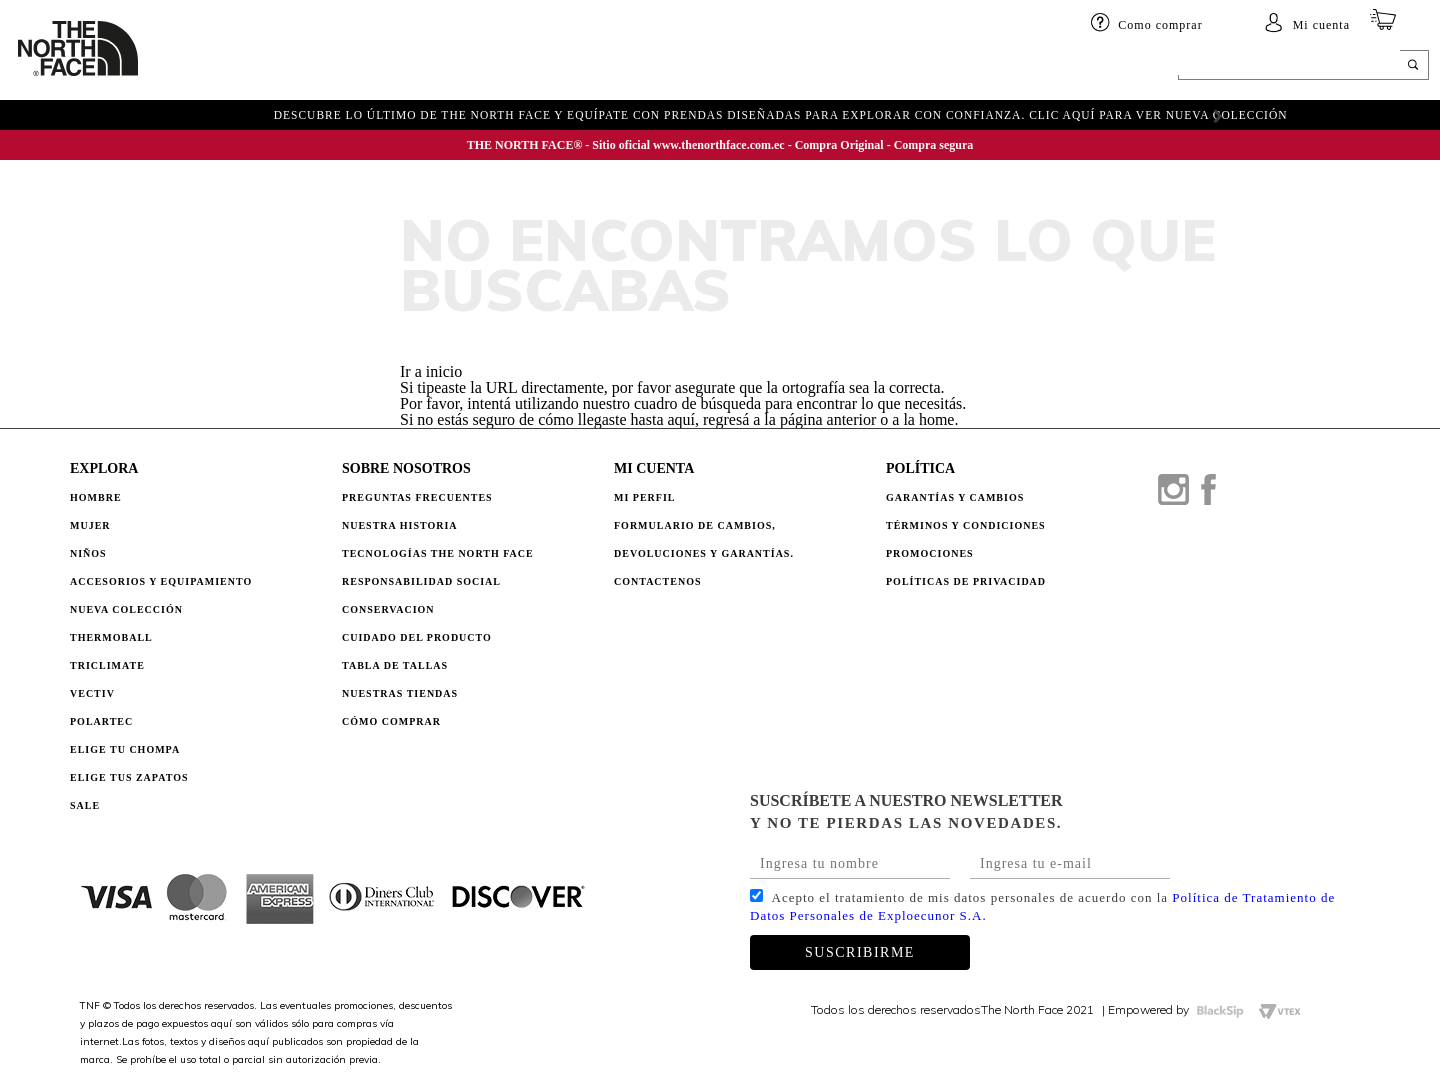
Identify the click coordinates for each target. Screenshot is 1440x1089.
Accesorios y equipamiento (458, 67)
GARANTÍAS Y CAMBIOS (955, 497)
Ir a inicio (431, 371)
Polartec (101, 721)
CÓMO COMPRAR (391, 721)
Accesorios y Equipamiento (161, 581)
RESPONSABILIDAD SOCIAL (421, 581)
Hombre (96, 497)
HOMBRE (197, 67)
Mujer (264, 67)
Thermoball (111, 637)
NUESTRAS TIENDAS (400, 693)
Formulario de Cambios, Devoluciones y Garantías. (704, 539)
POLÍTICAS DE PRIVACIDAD (966, 581)
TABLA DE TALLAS (395, 665)
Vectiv (92, 693)
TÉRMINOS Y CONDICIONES (966, 525)
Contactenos (658, 581)
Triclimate (107, 665)
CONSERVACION (388, 609)
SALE (858, 67)
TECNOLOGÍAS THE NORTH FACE (438, 553)
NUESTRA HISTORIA (400, 525)
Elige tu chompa (125, 749)
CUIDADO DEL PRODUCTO (417, 637)
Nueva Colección (126, 609)
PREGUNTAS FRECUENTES (417, 497)
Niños (324, 67)
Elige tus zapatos (129, 777)
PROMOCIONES (930, 553)
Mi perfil (645, 497)
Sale (85, 805)
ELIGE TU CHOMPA (765, 67)
